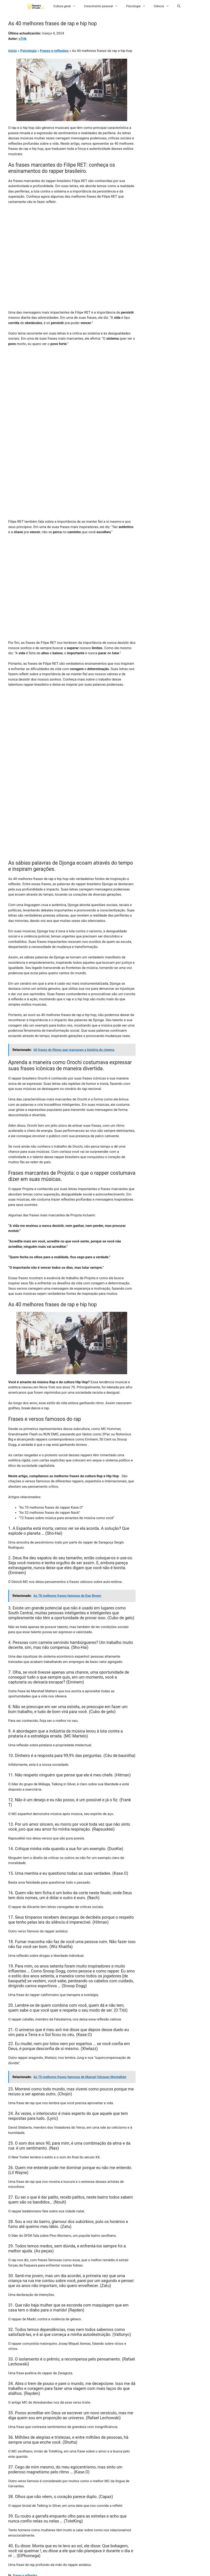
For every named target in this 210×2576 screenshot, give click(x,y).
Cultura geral (66, 6)
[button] (178, 6)
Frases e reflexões (54, 51)
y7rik (22, 39)
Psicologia (138, 6)
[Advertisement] (72, 238)
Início (12, 51)
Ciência (163, 6)
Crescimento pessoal (103, 6)
